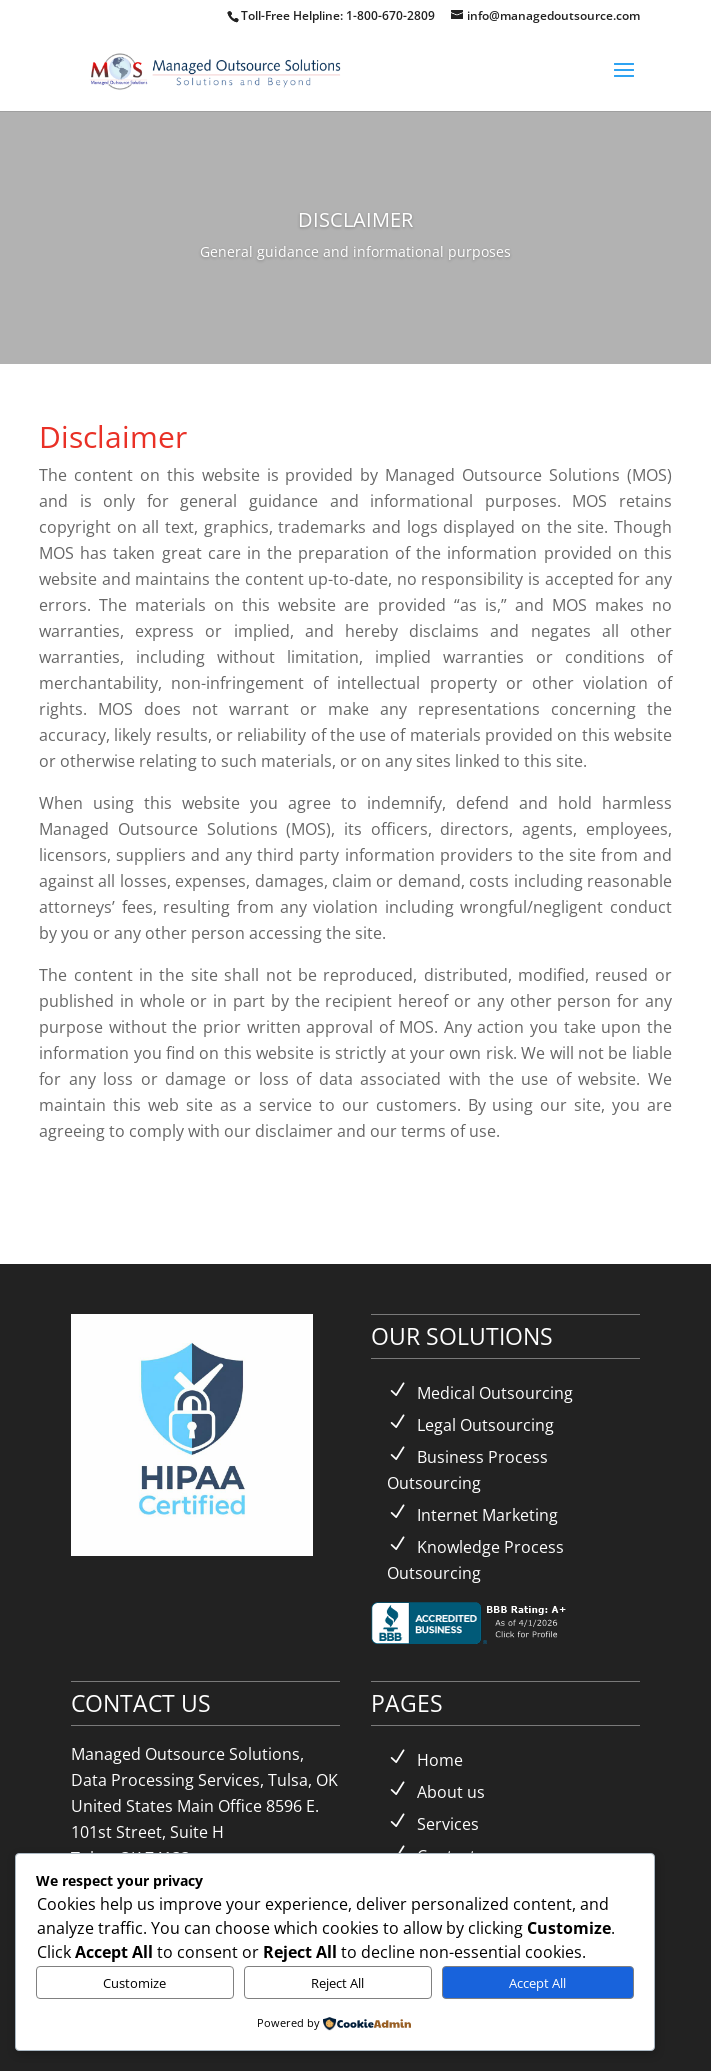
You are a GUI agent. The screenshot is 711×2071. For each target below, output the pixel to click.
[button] (624, 83)
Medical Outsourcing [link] (495, 1393)
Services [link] (448, 1824)
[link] (217, 69)
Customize (134, 1983)
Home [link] (440, 1760)
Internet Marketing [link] (487, 1515)
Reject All (337, 1983)
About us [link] (451, 1792)
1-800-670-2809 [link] (392, 15)
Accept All (537, 1983)
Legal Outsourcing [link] (485, 1425)
